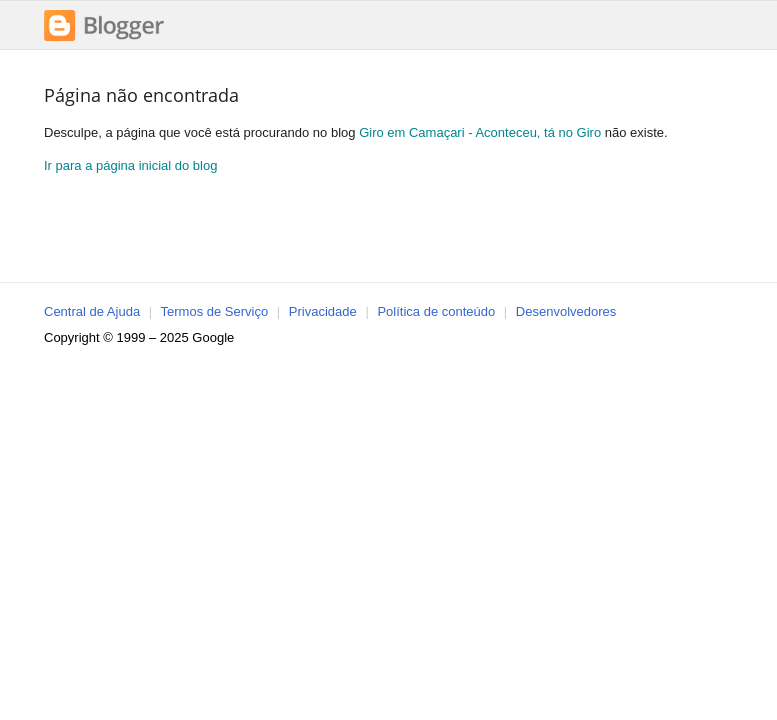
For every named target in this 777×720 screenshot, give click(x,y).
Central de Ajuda (92, 311)
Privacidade (323, 311)
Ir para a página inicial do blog (130, 165)
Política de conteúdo (436, 311)
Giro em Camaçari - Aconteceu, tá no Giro (480, 132)
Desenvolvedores (566, 311)
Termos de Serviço (215, 311)
